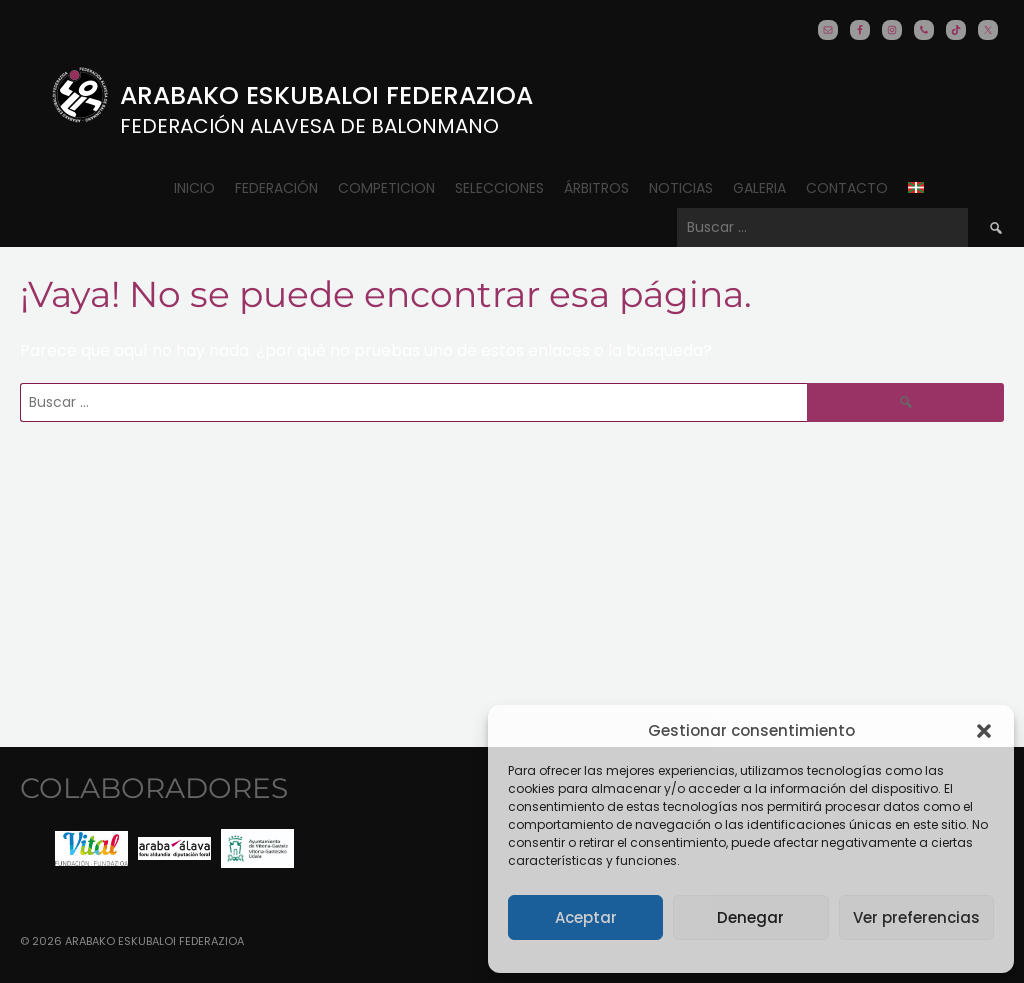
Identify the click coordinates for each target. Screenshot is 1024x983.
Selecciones (499, 188)
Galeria (759, 188)
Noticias (681, 188)
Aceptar (586, 917)
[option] (91, 848)
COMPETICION (386, 188)
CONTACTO (847, 188)
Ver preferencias (916, 917)
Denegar (750, 917)
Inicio (194, 188)
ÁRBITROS (596, 188)
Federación (276, 188)
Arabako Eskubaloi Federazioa (326, 95)
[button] (984, 731)
